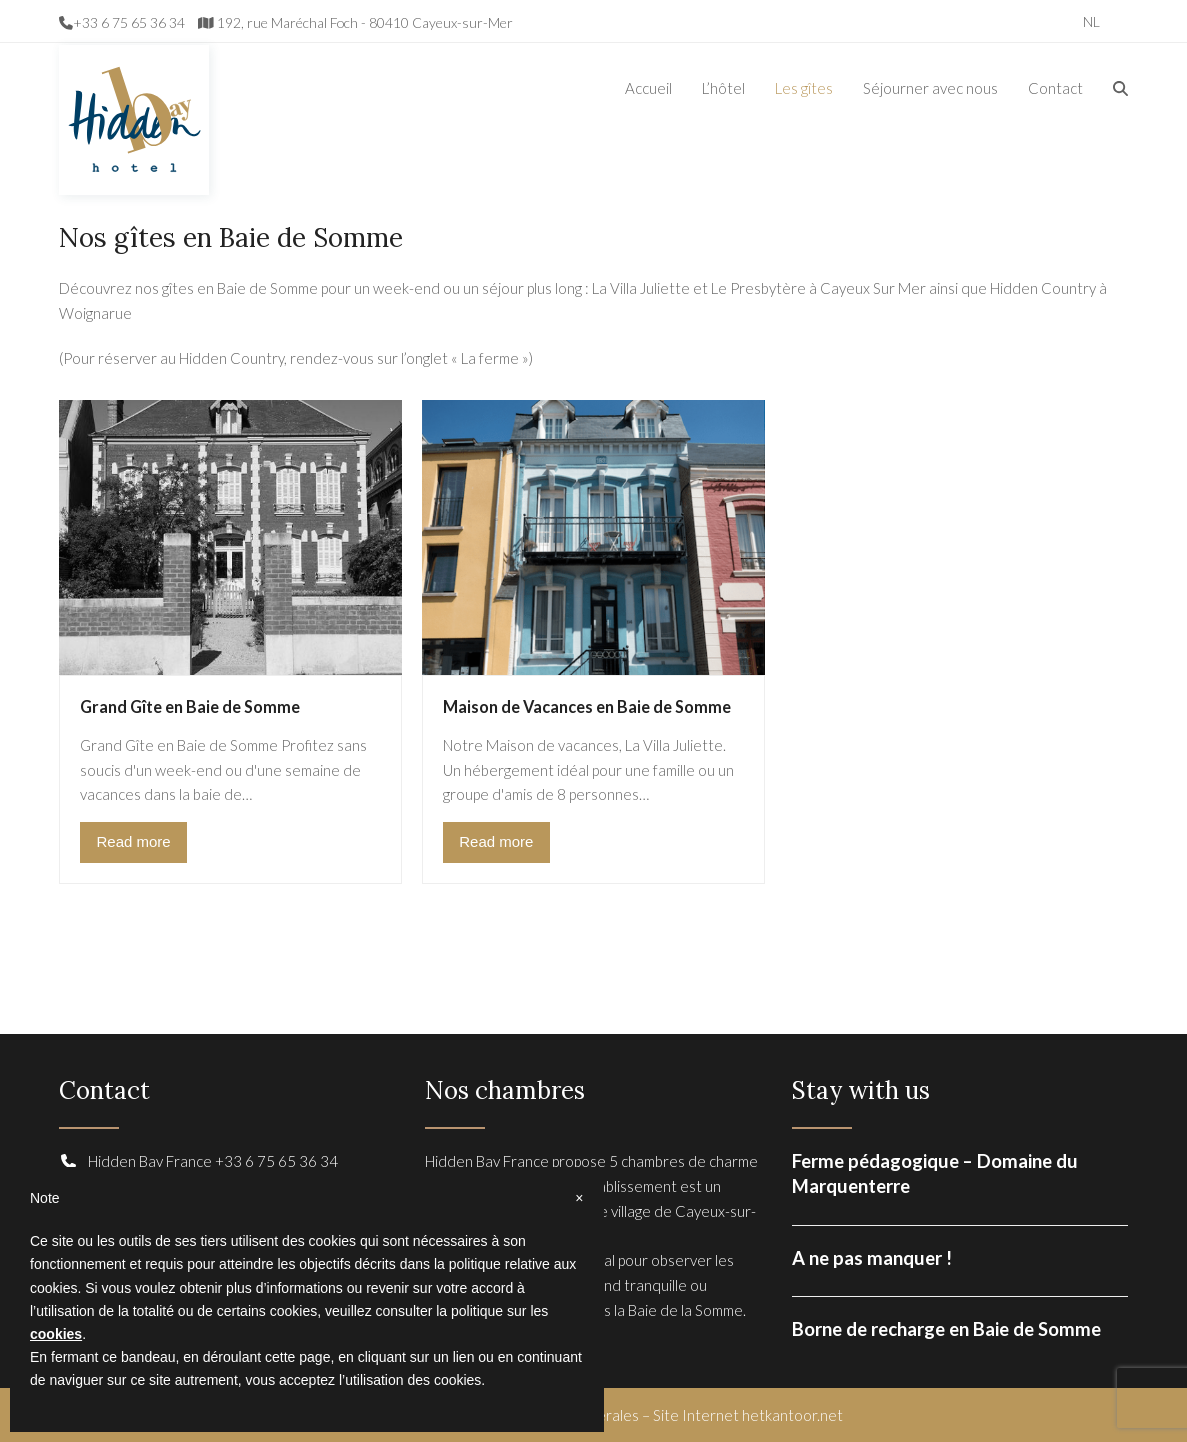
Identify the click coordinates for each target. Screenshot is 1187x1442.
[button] (1120, 88)
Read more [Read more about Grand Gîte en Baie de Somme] (133, 841)
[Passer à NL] (1091, 21)
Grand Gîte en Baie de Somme (190, 706)
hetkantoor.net (792, 1415)
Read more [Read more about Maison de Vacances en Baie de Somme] (496, 841)
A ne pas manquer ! (872, 1258)
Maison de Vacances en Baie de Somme (587, 706)
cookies (56, 1334)
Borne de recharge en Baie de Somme (946, 1329)
